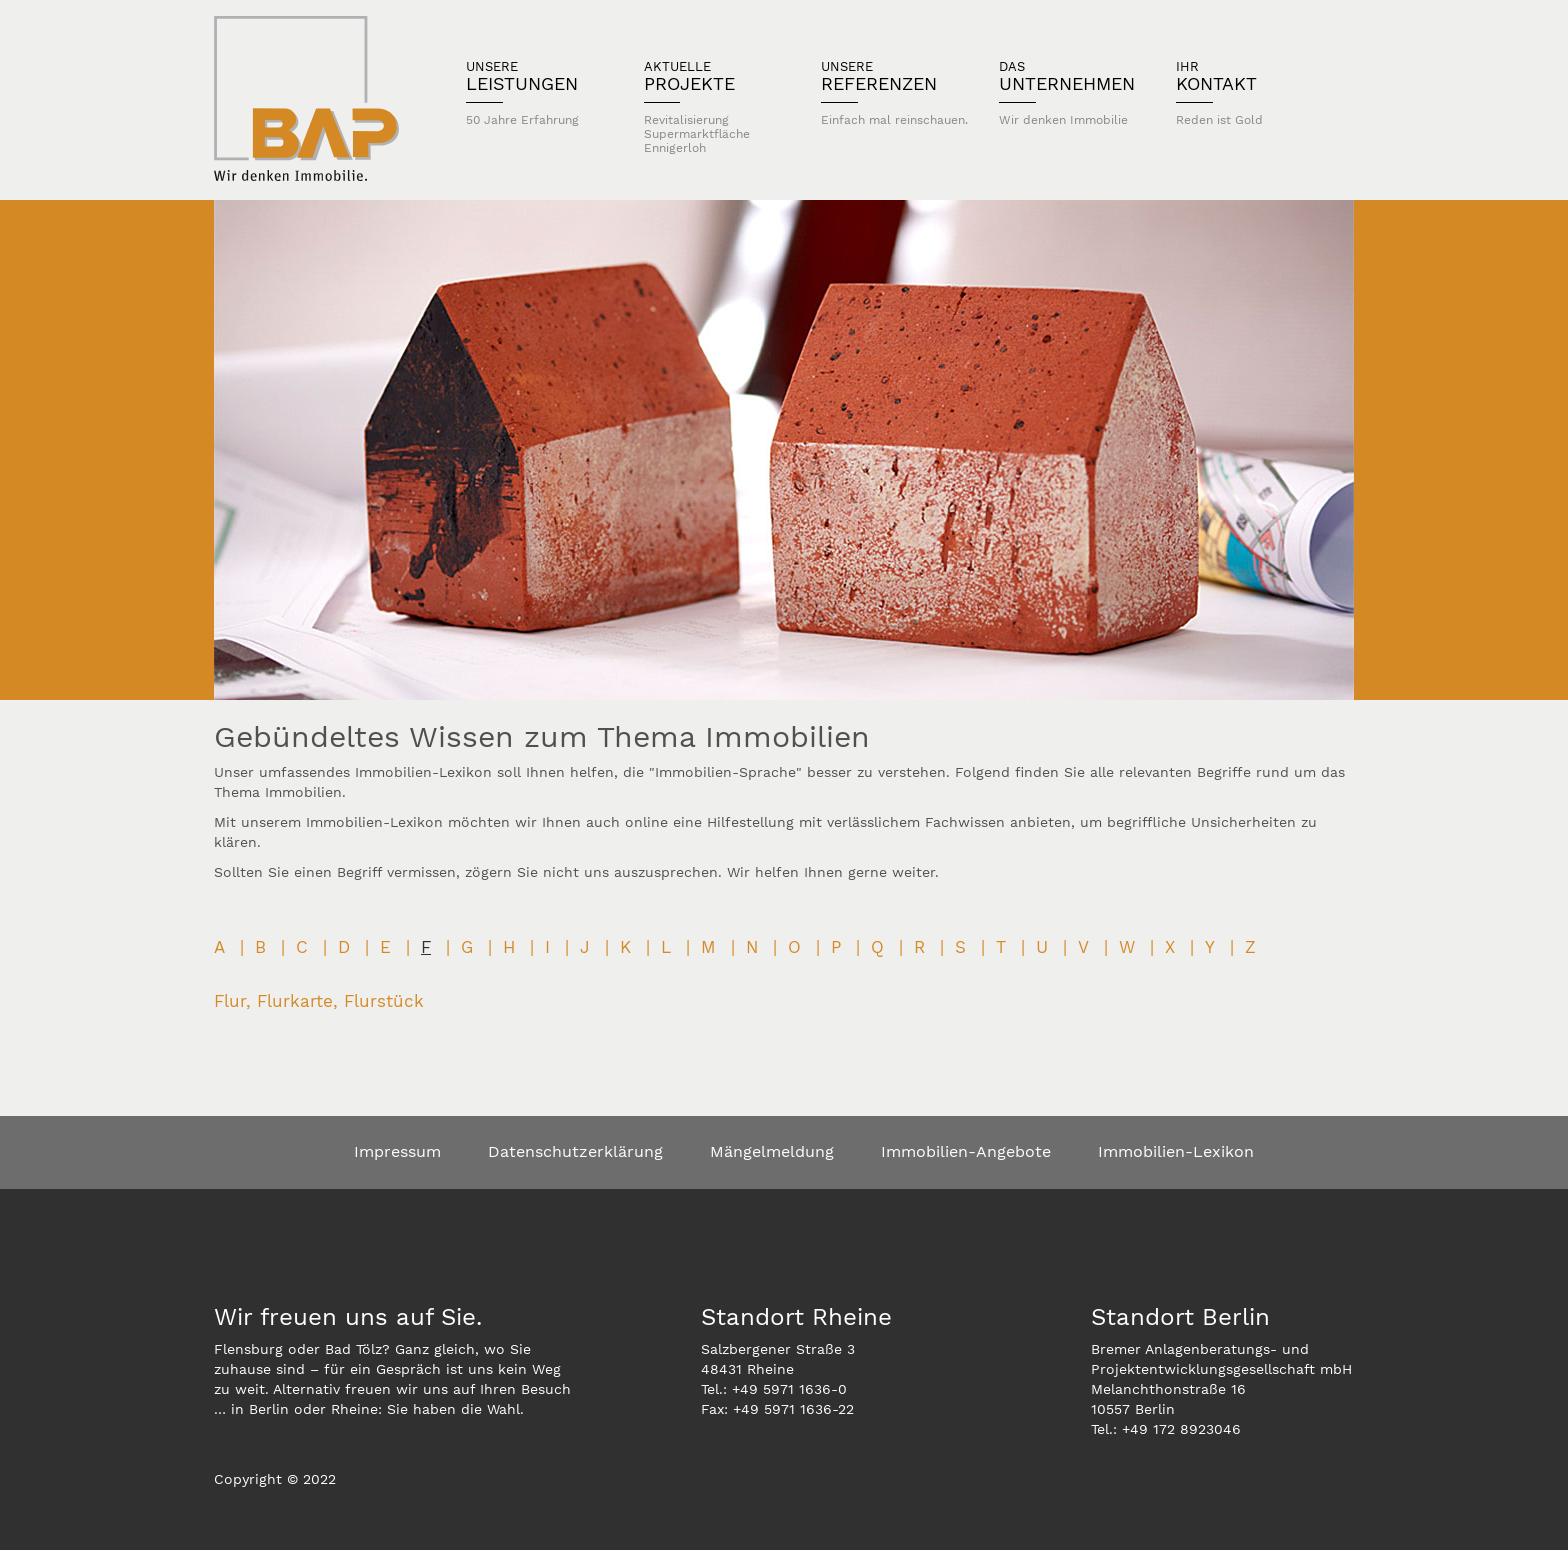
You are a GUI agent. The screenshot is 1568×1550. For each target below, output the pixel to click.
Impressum (397, 1151)
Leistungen (540, 93)
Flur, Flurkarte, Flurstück (319, 1001)
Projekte (718, 107)
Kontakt (1250, 93)
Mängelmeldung (772, 1151)
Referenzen (895, 93)
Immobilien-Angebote (966, 1151)
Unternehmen (1073, 93)
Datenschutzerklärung (575, 1151)
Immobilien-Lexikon (1176, 1151)
